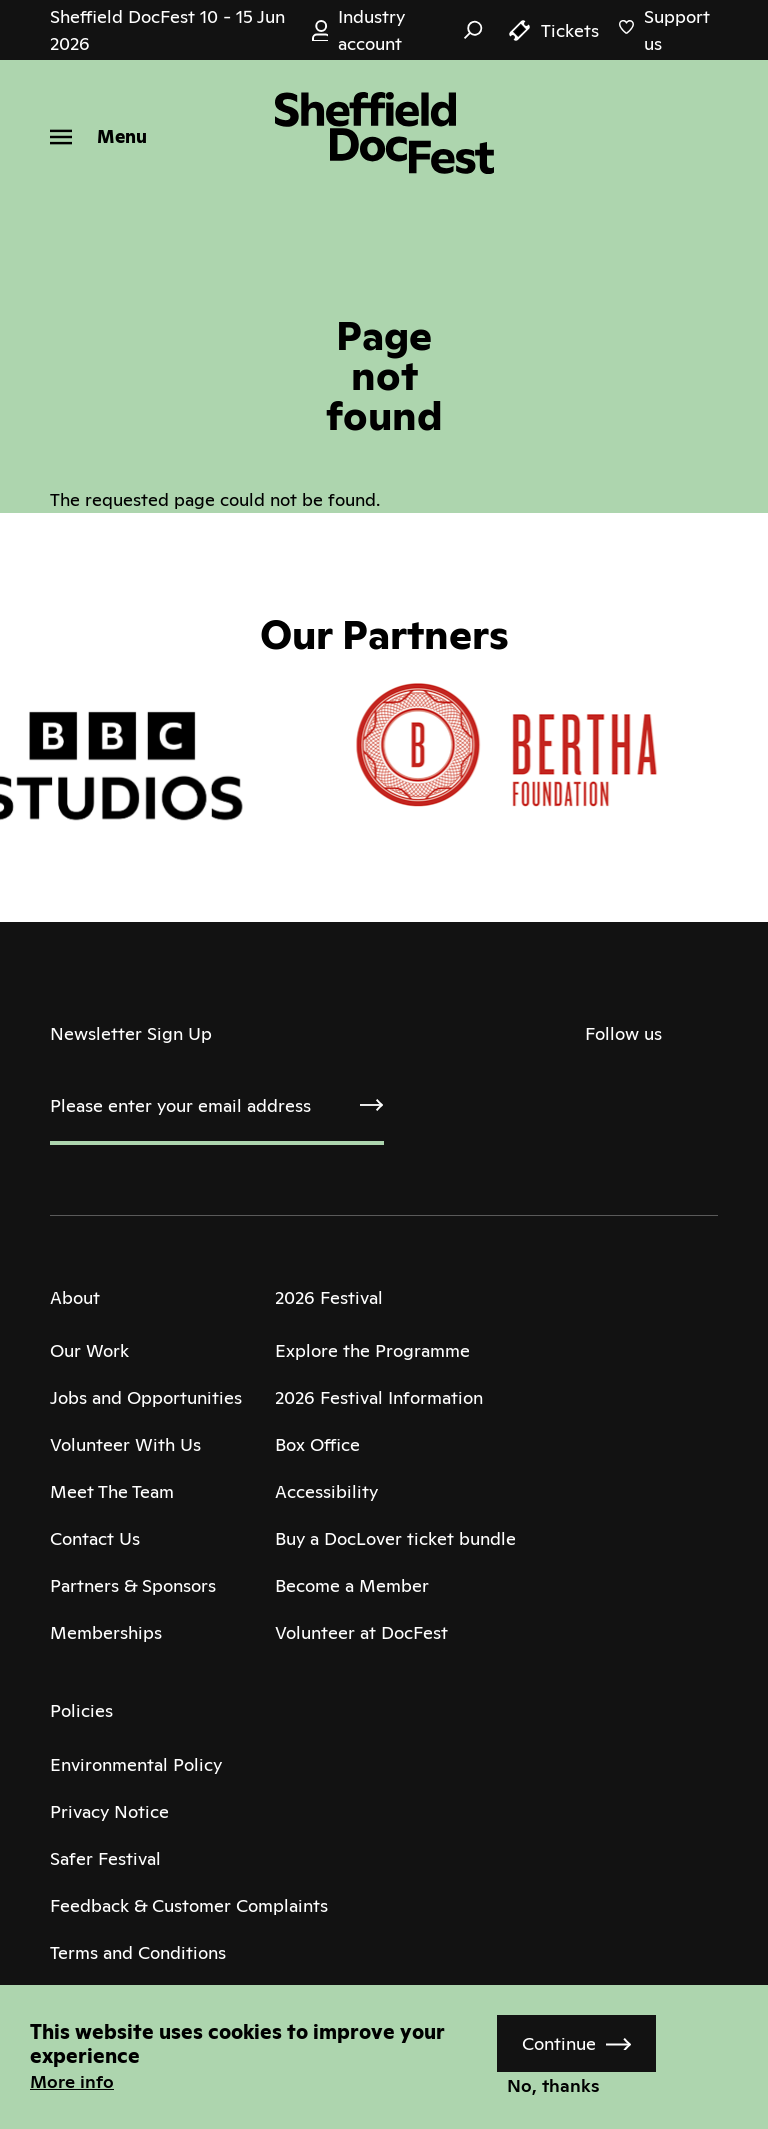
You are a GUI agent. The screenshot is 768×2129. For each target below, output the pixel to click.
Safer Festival (105, 1858)
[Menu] (98, 136)
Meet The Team (112, 1491)
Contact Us (95, 1538)
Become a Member (352, 1585)
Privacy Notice (109, 1811)
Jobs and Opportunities (146, 1397)
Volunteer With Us (125, 1444)
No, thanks (553, 2085)
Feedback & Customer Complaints (189, 1905)
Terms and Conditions (138, 1952)
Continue (559, 2043)
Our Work (89, 1350)
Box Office (317, 1444)
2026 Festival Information (379, 1397)
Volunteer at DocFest (361, 1632)
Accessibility (326, 1491)
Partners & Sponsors (133, 1585)
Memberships (106, 1632)
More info (72, 2081)
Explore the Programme (372, 1350)
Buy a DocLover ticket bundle (395, 1538)
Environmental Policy (136, 1764)
